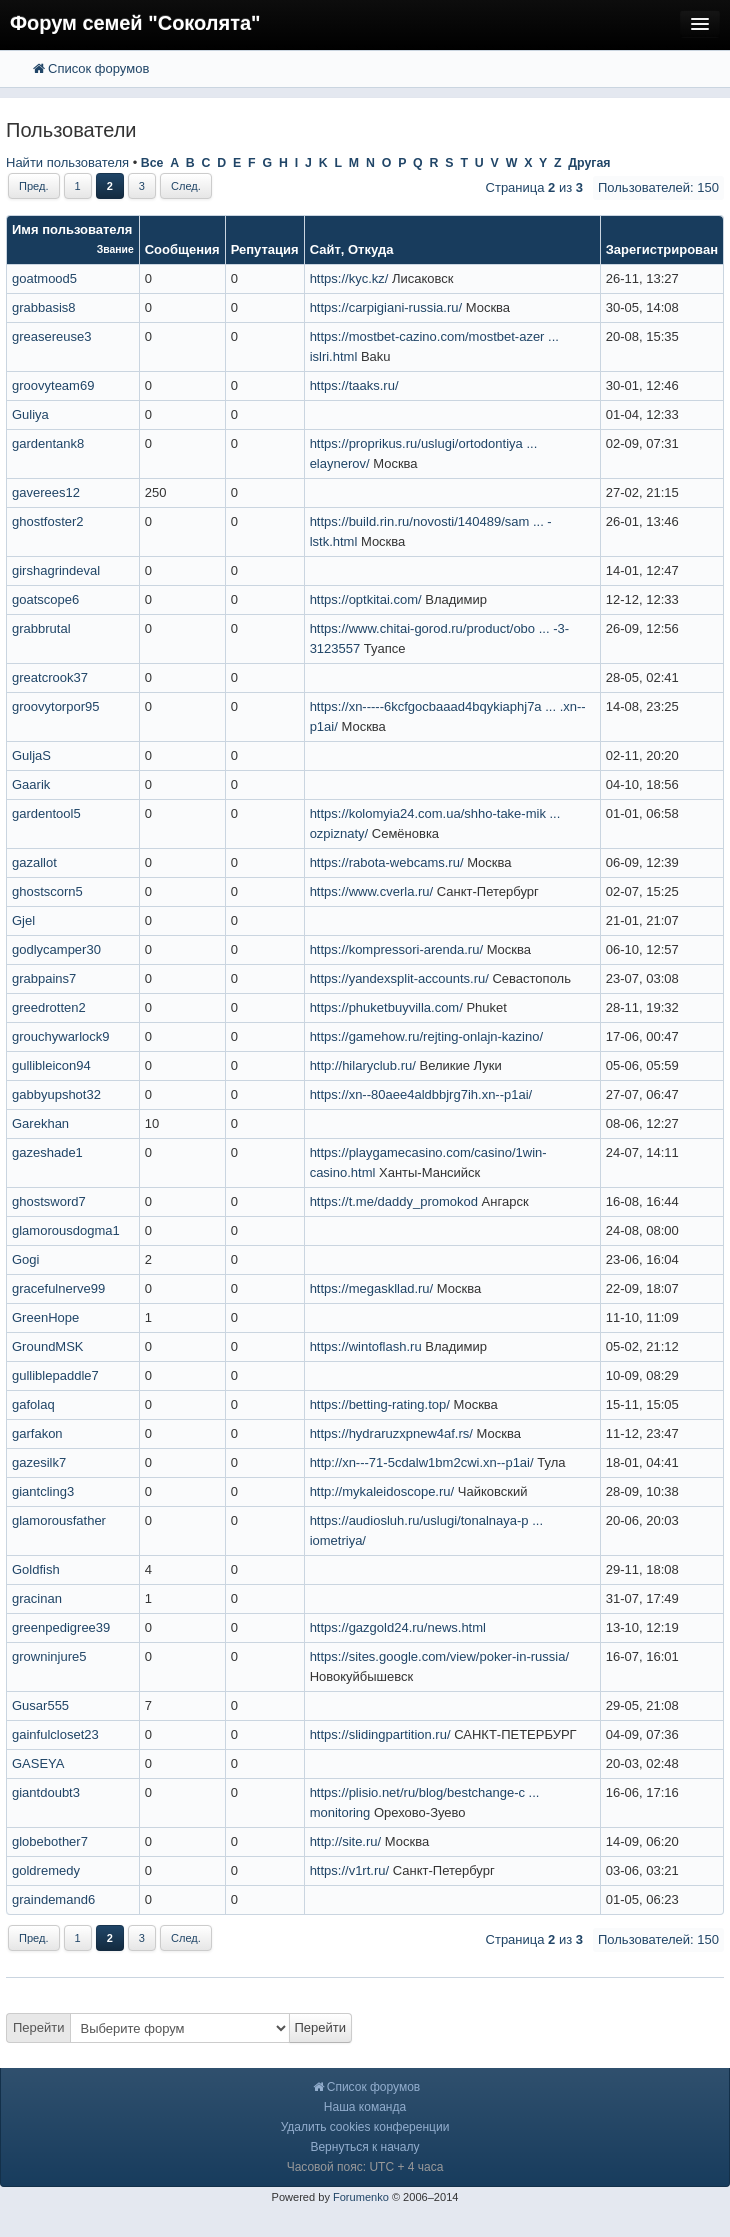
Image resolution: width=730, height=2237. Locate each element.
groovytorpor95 (55, 706)
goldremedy (46, 1870)
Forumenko (361, 2197)
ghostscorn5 (47, 891)
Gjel (23, 920)
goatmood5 (44, 278)
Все (152, 163)
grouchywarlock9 (61, 1036)
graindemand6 (53, 1899)
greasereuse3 (52, 336)
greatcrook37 (50, 677)
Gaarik (31, 784)
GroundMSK (48, 1346)
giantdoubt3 (46, 1792)
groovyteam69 (53, 385)
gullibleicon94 (51, 1065)
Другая (589, 163)
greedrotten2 (49, 1007)
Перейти (39, 2027)
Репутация (265, 249)
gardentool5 (46, 813)
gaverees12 (46, 492)
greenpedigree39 (61, 1627)
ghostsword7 (49, 1201)
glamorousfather (59, 1520)
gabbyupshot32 (56, 1094)
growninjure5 (49, 1656)
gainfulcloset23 (55, 1734)
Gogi (25, 1259)
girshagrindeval (56, 570)
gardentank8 (48, 443)
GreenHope (45, 1317)
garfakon (37, 1433)
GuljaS (31, 755)
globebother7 (50, 1841)
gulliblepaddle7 (55, 1375)
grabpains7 (44, 978)
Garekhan (40, 1123)
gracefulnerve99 (58, 1288)
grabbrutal (41, 628)
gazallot (34, 862)
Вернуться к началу (364, 2147)
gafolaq (33, 1404)
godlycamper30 (56, 949)
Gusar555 (40, 1705)
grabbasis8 (44, 307)
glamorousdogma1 (66, 1230)
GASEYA (38, 1763)
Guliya (30, 414)
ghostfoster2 (48, 521)
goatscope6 (45, 599)
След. (186, 186)
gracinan (37, 1598)
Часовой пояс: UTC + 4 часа (365, 2167)
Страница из (534, 187)
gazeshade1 (47, 1152)
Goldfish (36, 1569)
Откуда (370, 249)
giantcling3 (43, 1491)
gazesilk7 (39, 1462)
